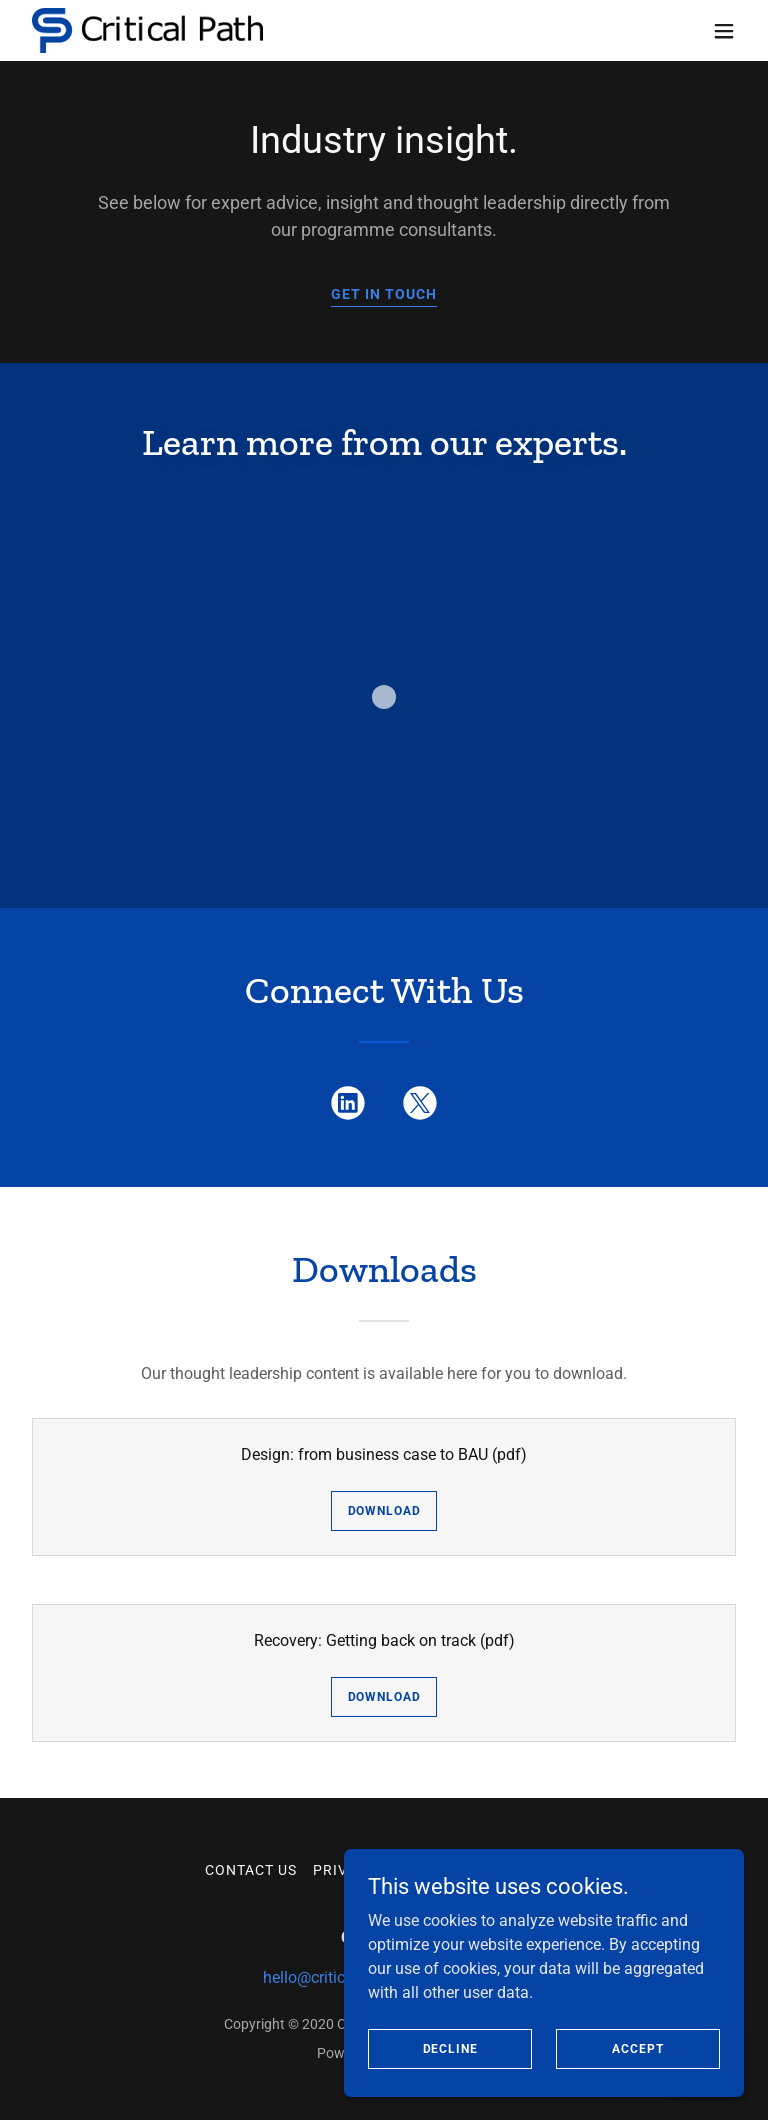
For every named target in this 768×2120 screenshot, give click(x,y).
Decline (450, 2089)
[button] (724, 31)
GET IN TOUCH (384, 294)
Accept (637, 2089)
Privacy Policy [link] (373, 1870)
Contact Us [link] (251, 1870)
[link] (147, 30)
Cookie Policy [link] (506, 1870)
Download (384, 1511)
